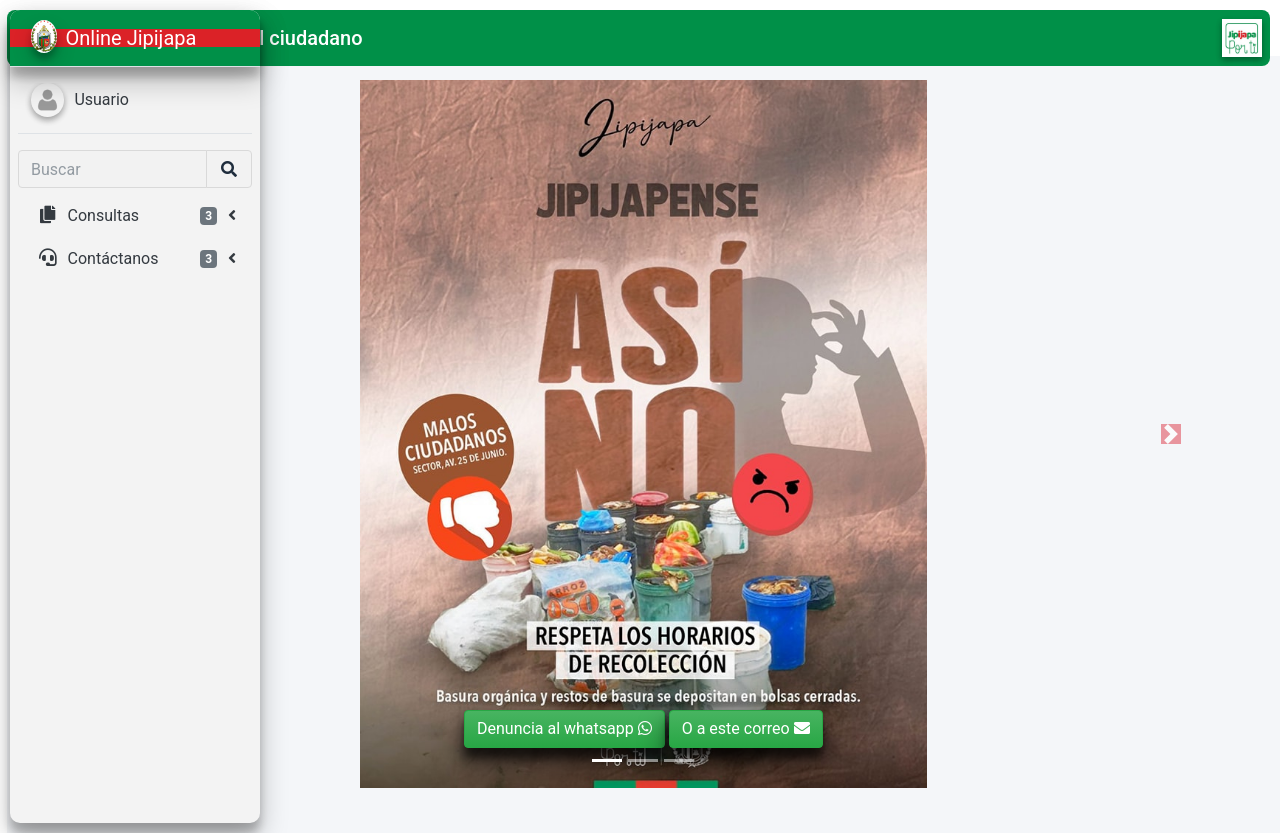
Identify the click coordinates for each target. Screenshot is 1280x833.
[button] (301, 38)
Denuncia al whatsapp (696, 728)
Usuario (101, 99)
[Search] (112, 169)
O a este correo (877, 728)
